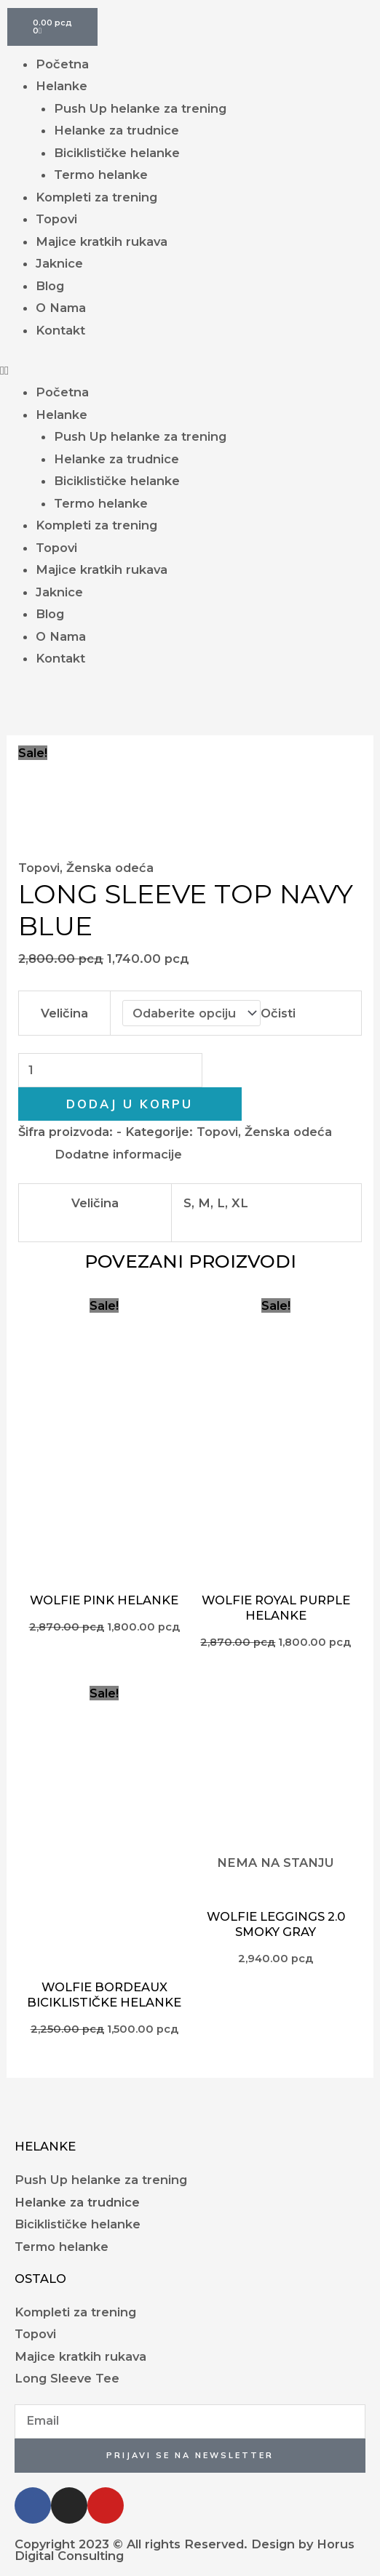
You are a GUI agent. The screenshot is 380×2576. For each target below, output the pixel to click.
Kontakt (60, 330)
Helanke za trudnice (116, 130)
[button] (190, 370)
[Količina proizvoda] (110, 1070)
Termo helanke (101, 174)
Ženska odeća (110, 867)
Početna (62, 64)
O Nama (61, 307)
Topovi (56, 219)
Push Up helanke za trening (140, 108)
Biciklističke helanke (117, 152)
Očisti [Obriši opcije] (278, 1013)
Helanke (61, 86)
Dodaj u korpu (129, 1104)
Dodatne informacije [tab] (118, 1154)
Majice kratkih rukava (101, 241)
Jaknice (59, 263)
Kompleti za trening (96, 197)
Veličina (64, 1013)
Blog (50, 286)
